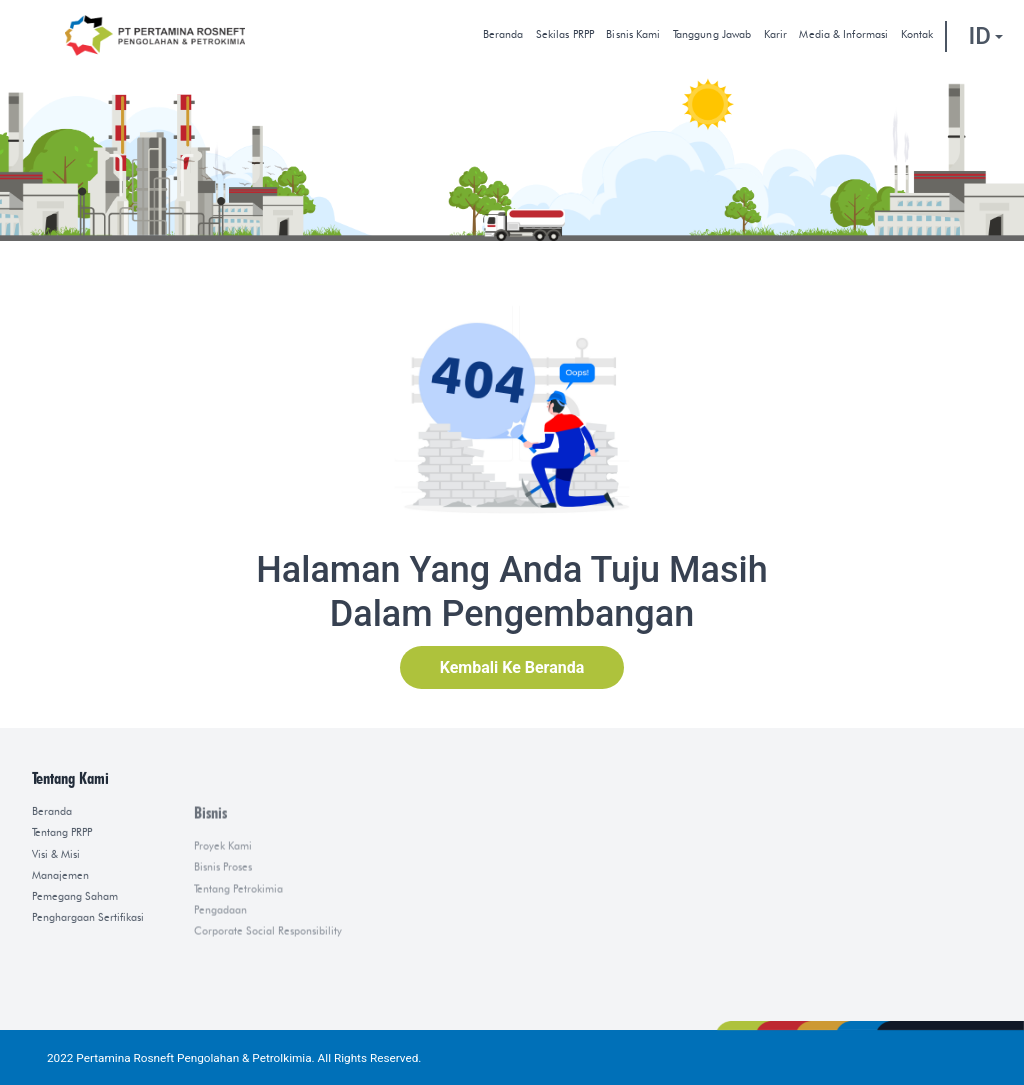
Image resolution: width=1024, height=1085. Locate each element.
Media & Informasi (843, 34)
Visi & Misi (56, 946)
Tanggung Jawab (712, 34)
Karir (776, 34)
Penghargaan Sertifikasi (88, 1009)
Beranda (503, 34)
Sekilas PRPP (565, 34)
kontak (917, 34)
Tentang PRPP (62, 924)
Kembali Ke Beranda (512, 667)
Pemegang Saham (75, 988)
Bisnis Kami (633, 34)
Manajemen (60, 967)
